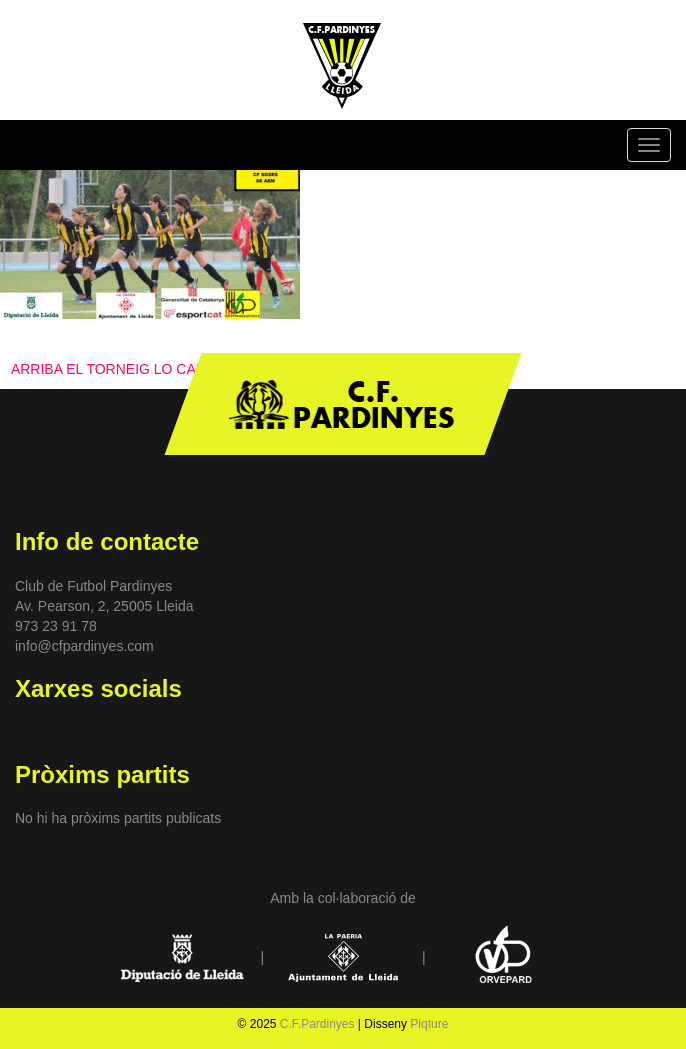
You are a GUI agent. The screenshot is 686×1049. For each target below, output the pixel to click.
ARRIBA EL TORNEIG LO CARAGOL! (130, 369)
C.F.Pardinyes (317, 1024)
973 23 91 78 (56, 626)
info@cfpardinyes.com (84, 646)
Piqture (429, 1024)
